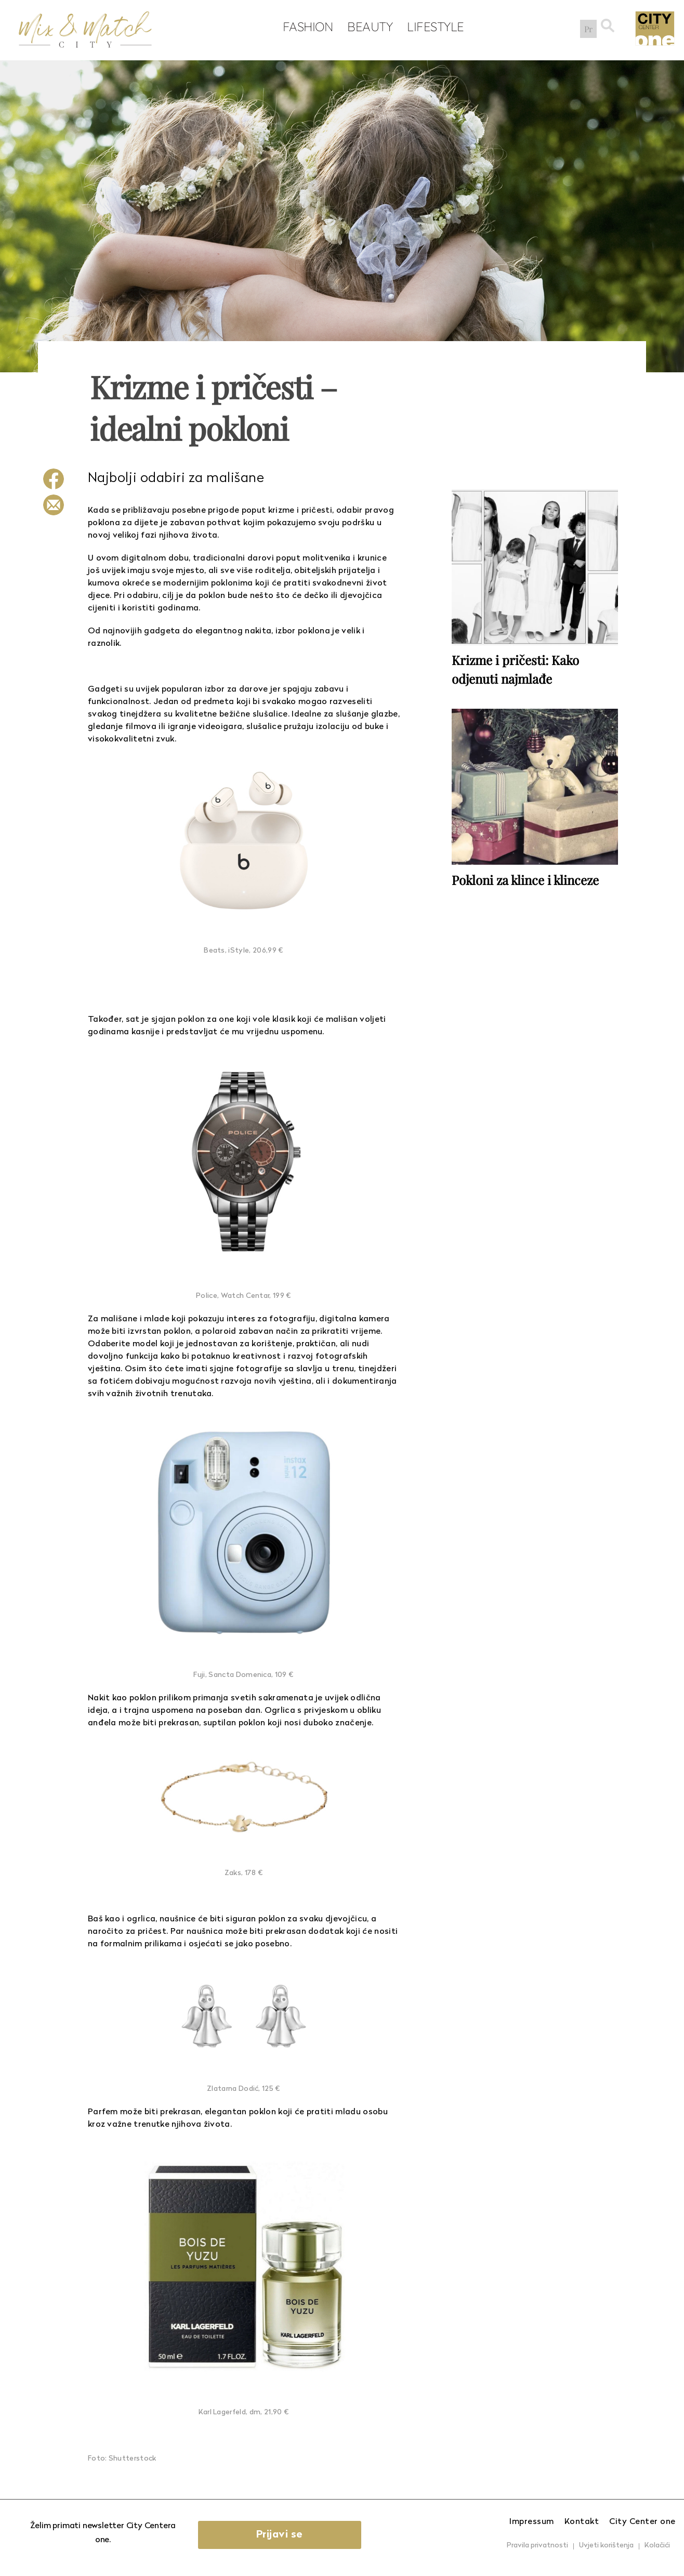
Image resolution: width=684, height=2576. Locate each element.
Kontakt (581, 2522)
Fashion (306, 26)
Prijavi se (281, 2535)
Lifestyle (433, 26)
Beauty (367, 26)
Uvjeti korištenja (606, 2545)
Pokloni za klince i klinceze (525, 879)
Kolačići (657, 2545)
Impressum (531, 2522)
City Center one (642, 2522)
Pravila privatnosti (537, 2545)
